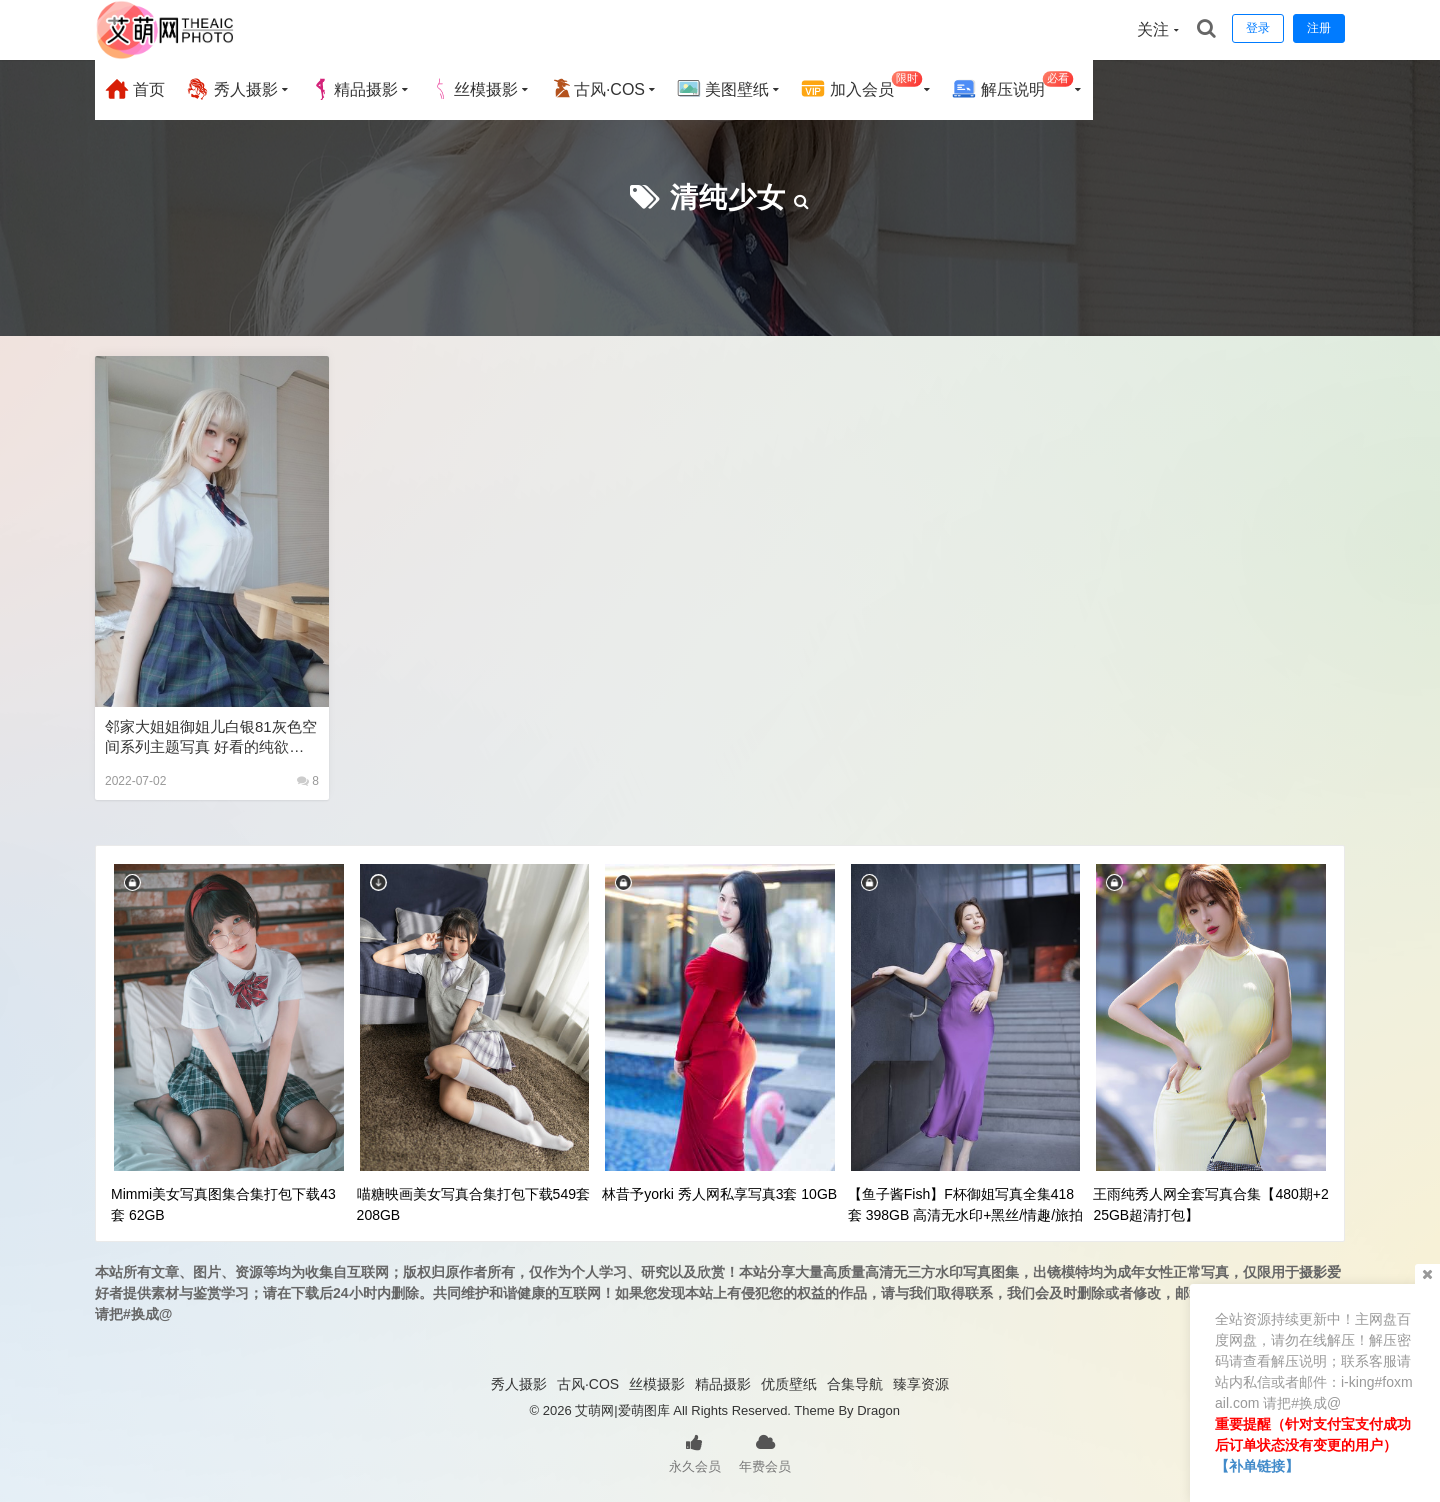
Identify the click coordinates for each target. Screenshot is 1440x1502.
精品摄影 (354, 89)
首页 (135, 89)
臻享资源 (921, 1384)
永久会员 (695, 1452)
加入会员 (861, 86)
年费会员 (765, 1452)
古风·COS (597, 89)
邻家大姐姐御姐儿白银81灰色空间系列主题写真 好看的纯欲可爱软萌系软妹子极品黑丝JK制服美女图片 (211, 737)
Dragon (878, 1410)
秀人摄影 (231, 89)
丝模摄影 (474, 89)
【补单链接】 (1257, 1466)
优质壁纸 (789, 1384)
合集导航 (855, 1384)
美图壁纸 (723, 89)
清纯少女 (728, 197)
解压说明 (1012, 86)
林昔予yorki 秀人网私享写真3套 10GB (719, 1194)
